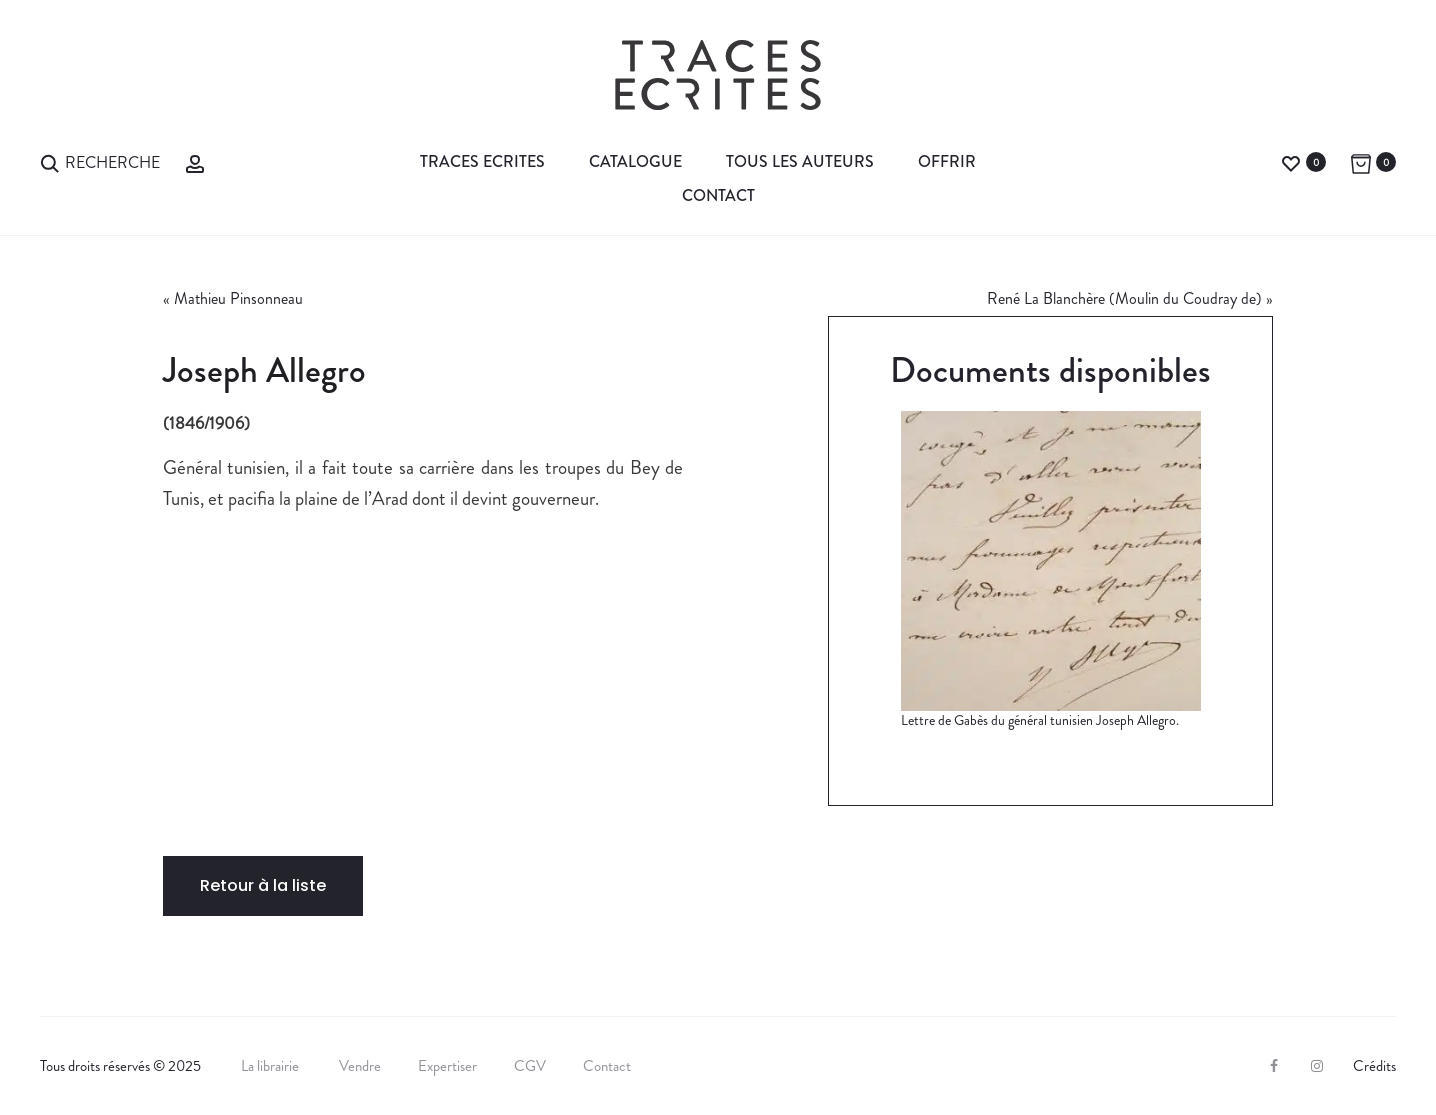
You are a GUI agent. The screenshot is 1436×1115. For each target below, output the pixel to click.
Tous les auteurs (800, 161)
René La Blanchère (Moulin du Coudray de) (1124, 298)
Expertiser (447, 1066)
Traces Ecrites (482, 161)
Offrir (947, 161)
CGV (530, 1066)
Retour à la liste (263, 885)
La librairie (271, 1066)
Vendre (360, 1066)
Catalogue (635, 161)
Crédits (1374, 1066)
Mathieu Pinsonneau (238, 298)
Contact (718, 195)
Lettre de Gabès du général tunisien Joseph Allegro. (1040, 720)
